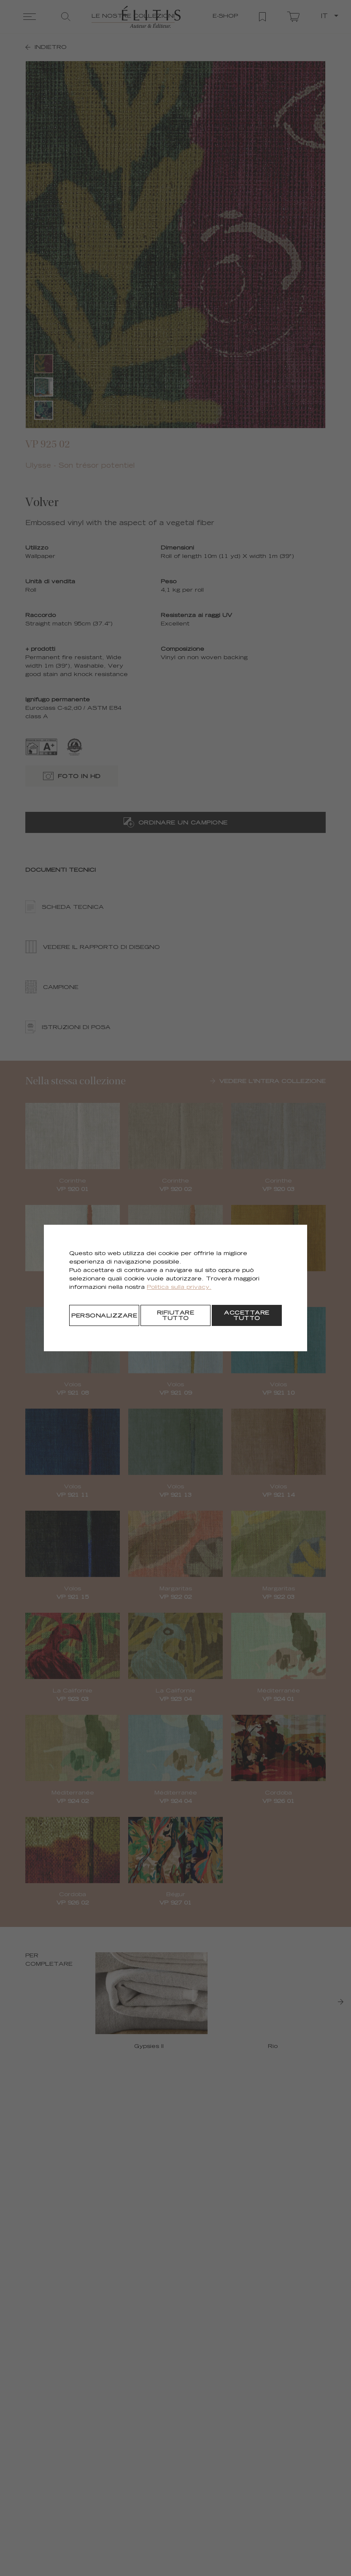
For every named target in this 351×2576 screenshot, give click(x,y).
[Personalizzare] (104, 1315)
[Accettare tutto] (247, 1315)
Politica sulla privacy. (179, 1288)
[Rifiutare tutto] (175, 1315)
